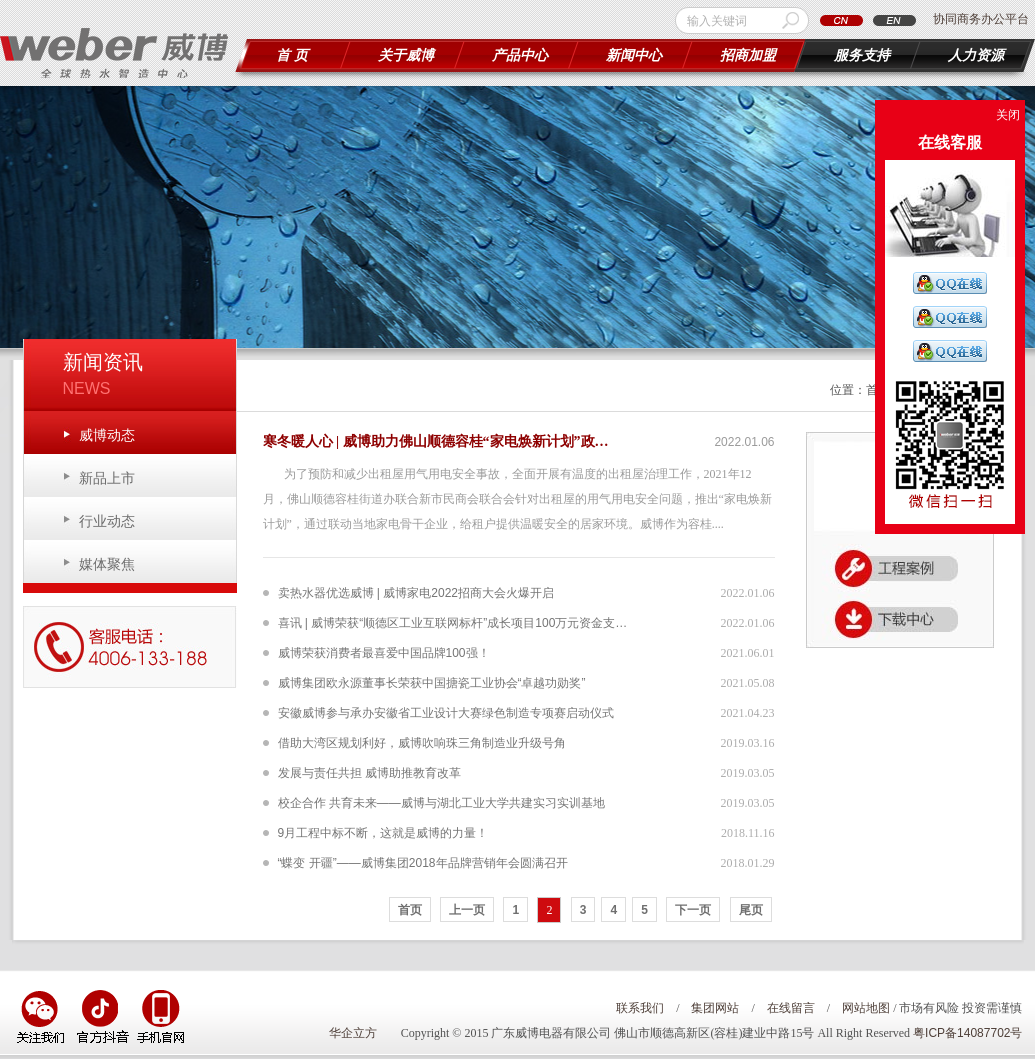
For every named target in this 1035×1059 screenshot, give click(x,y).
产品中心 (520, 55)
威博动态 (107, 435)
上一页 (467, 910)
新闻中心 (634, 55)
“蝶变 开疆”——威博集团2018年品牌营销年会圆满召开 (423, 863)
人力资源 (976, 55)
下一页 (693, 910)
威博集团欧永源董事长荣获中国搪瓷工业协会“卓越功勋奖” (432, 683)
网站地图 (866, 1008)
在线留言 (791, 1008)
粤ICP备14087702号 (967, 1033)
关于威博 (406, 55)
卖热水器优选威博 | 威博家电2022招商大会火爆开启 (416, 593)
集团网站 (715, 1008)
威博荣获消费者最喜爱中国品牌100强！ (384, 653)
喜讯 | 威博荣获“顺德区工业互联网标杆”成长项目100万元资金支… (453, 623)
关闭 (1008, 115)
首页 (410, 910)
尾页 (751, 910)
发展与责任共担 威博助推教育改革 (369, 773)
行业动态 (107, 521)
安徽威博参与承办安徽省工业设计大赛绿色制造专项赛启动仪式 (446, 713)
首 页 (292, 55)
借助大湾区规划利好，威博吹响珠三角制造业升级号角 (422, 743)
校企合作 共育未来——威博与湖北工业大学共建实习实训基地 (441, 803)
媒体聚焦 (107, 564)
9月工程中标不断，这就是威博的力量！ (383, 833)
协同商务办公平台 (981, 19)
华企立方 (353, 1033)
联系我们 (640, 1008)
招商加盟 (748, 55)
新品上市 (107, 478)
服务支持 (862, 55)
